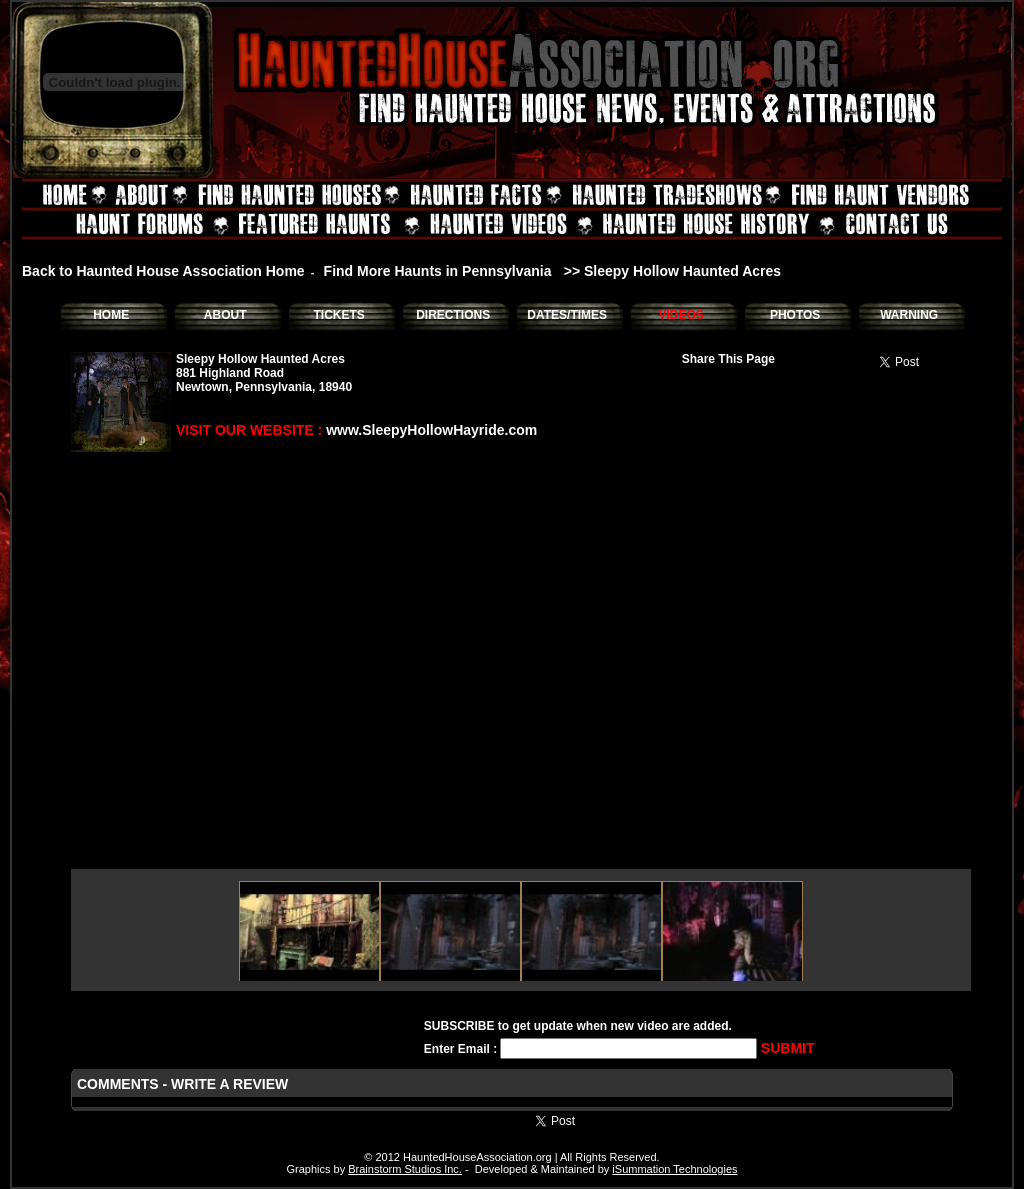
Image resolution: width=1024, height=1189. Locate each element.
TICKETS (338, 315)
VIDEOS (680, 315)
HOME (111, 315)
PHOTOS (795, 315)
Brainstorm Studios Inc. (405, 1169)
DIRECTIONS (453, 315)
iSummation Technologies (674, 1169)
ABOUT (225, 315)
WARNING (909, 315)
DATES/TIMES (567, 315)
